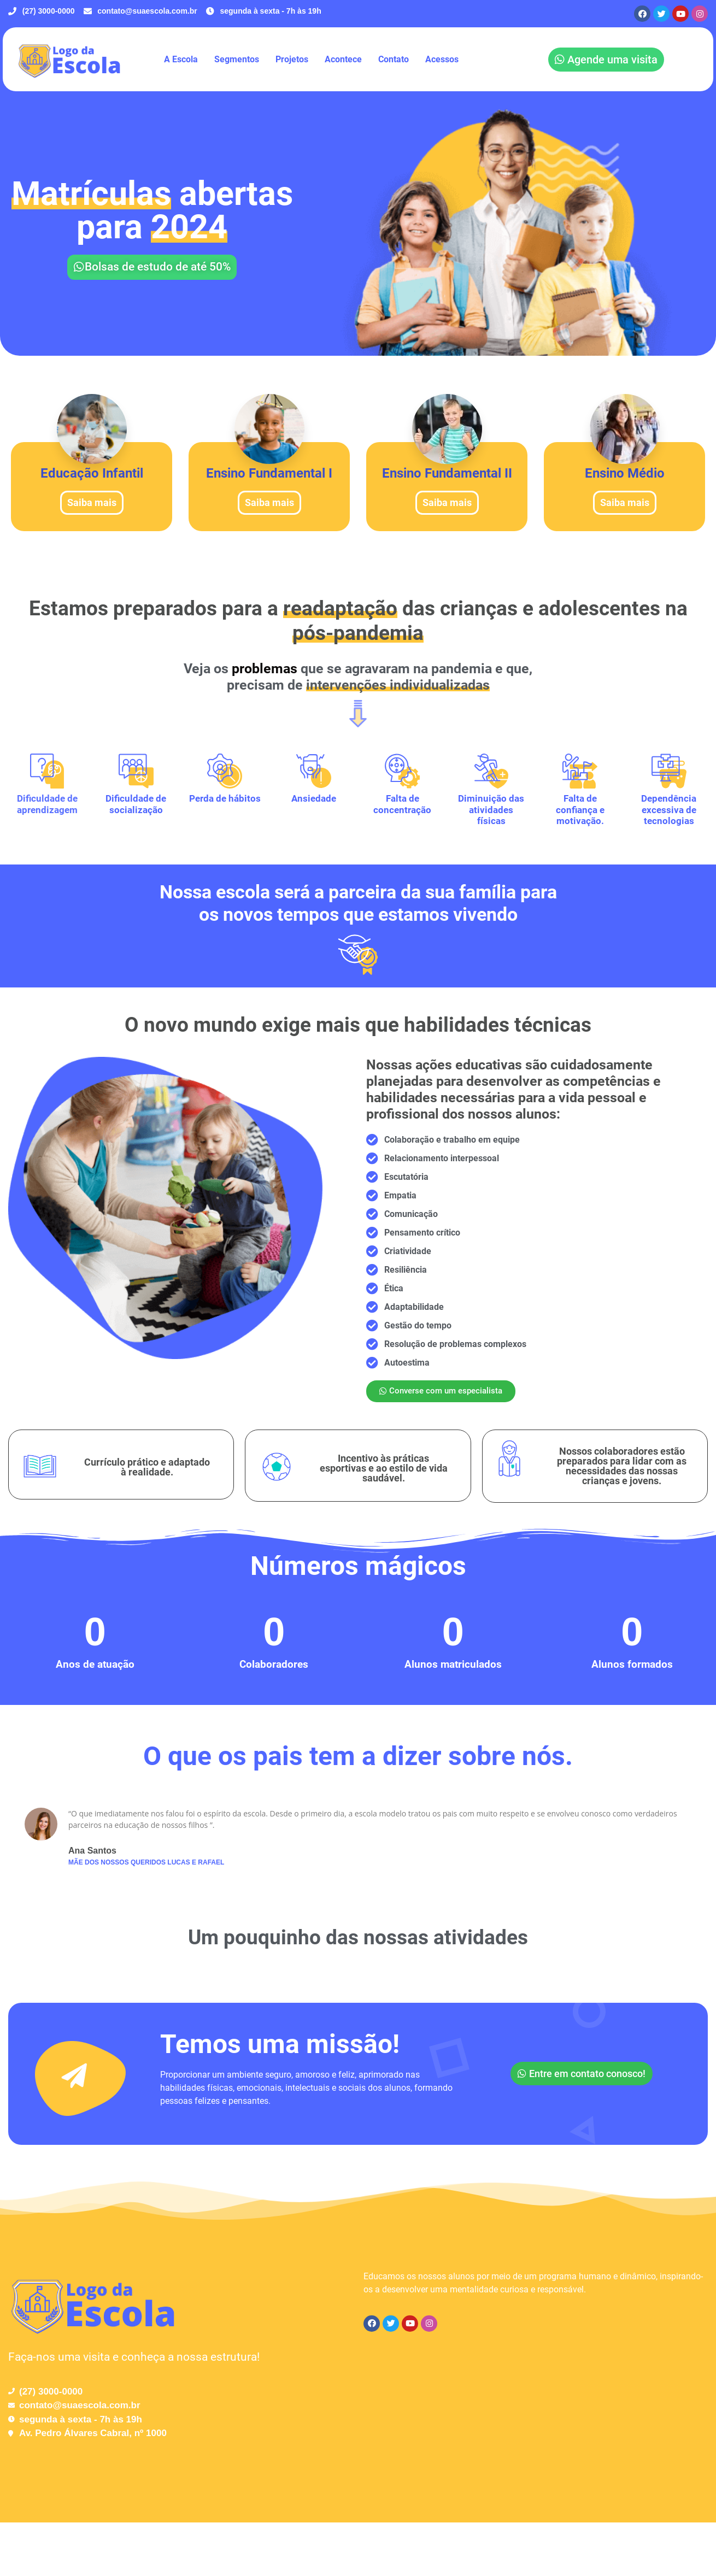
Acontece (343, 59)
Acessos (442, 59)
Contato (393, 59)
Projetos (291, 59)
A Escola (181, 59)
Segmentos (236, 59)
